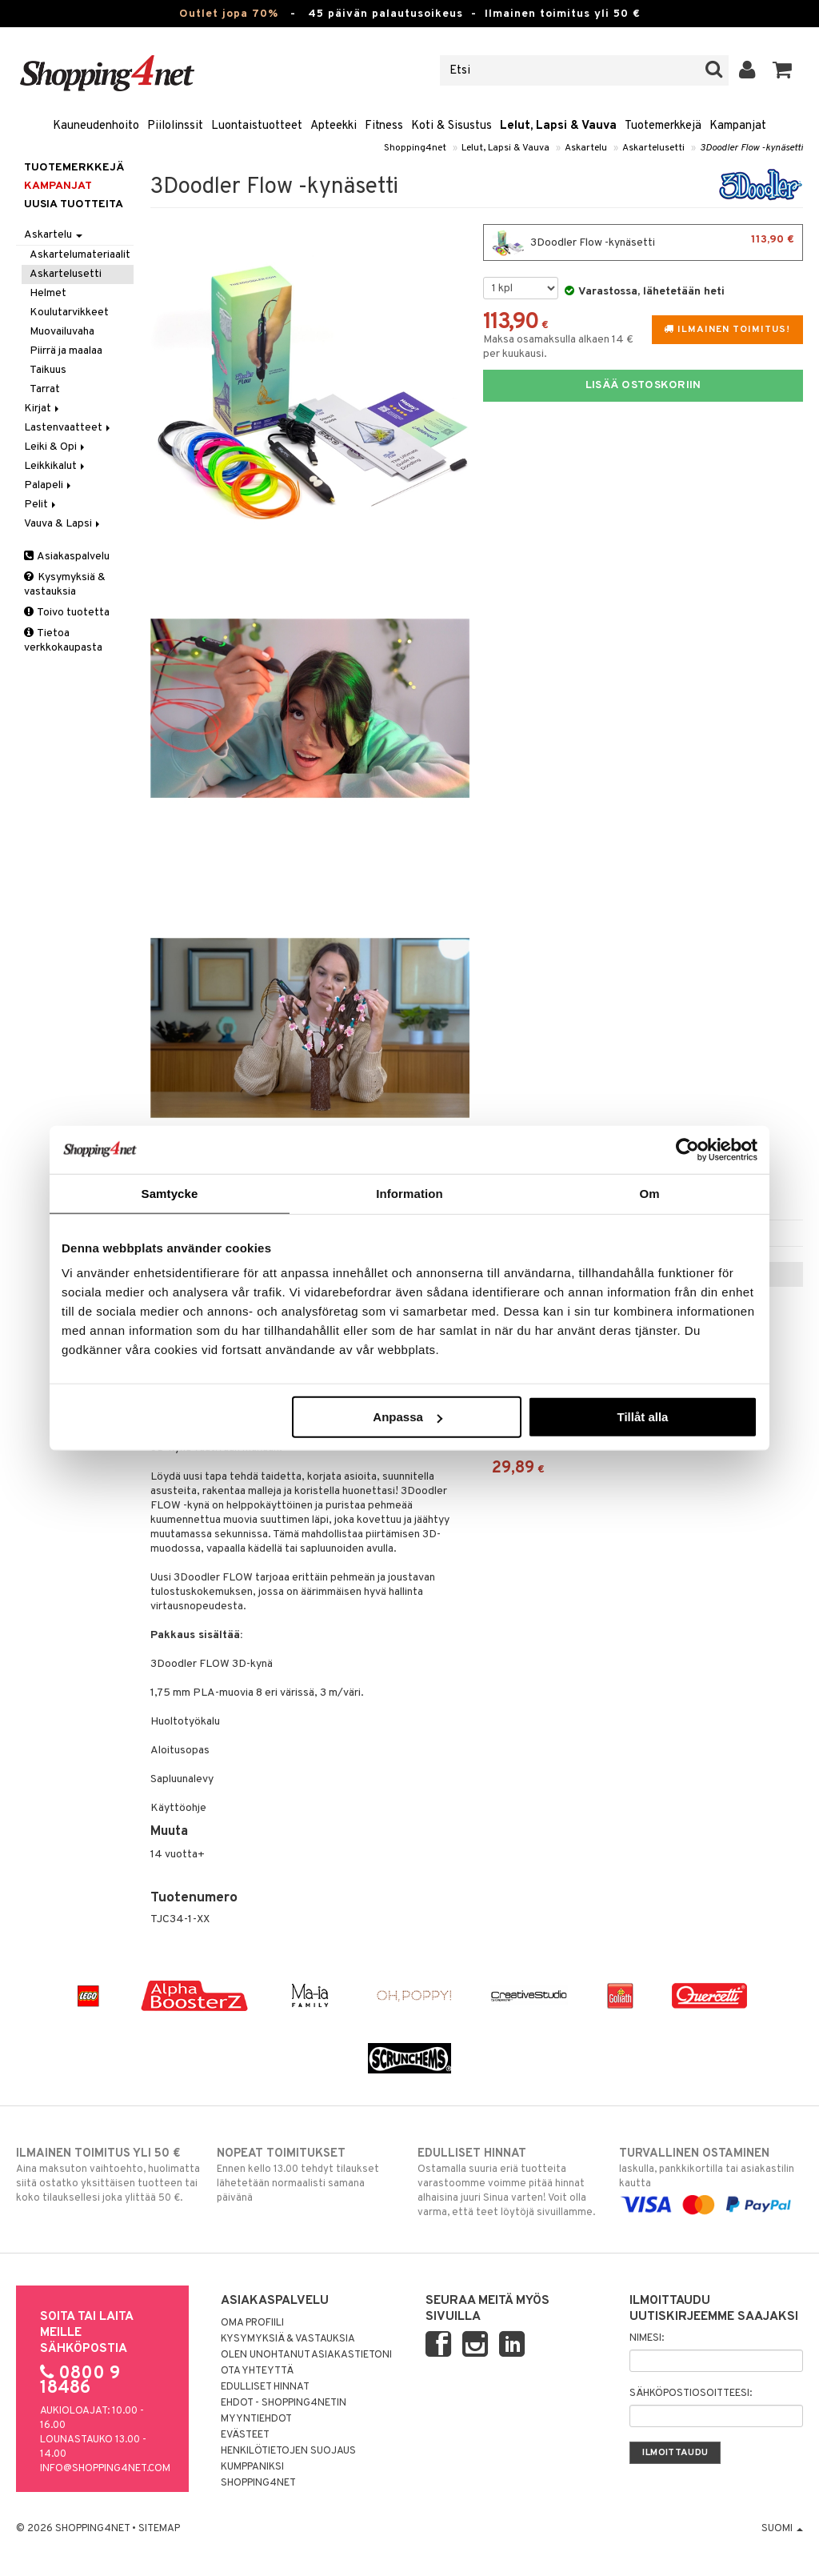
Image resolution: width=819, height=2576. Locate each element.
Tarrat (45, 389)
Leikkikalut (55, 466)
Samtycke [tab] (170, 1193)
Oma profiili (252, 2323)
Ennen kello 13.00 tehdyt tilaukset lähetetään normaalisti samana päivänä (309, 2175)
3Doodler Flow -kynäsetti (751, 148)
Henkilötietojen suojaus (288, 2451)
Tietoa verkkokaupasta (63, 641)
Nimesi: (646, 2338)
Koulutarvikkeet (69, 312)
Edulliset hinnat (265, 2387)
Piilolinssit (175, 126)
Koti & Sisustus (451, 126)
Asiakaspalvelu (67, 556)
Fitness (384, 126)
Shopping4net (415, 148)
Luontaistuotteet (256, 126)
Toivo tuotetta (67, 612)
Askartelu (586, 148)
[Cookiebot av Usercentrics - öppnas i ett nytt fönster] (687, 1149)
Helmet (48, 293)
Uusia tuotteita (73, 204)
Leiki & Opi (55, 447)
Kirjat (43, 408)
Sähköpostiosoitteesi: (690, 2393)
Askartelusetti (653, 148)
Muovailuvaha (62, 332)
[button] (782, 70)
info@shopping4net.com (105, 2468)
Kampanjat (737, 126)
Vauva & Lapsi (63, 524)
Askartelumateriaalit (80, 255)
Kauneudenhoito (96, 126)
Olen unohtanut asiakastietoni (306, 2355)
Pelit (41, 504)
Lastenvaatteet (68, 428)
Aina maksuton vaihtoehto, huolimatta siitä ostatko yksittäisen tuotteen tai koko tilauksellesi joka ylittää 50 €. (108, 2175)
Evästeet (245, 2435)
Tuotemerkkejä (663, 126)
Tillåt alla (642, 1417)
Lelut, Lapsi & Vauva (558, 126)
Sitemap (159, 2528)
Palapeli (49, 485)
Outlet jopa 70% (228, 14)
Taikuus (48, 370)
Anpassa (407, 1417)
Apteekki (333, 126)
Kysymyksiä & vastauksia (65, 585)
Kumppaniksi (252, 2467)
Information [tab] (409, 1193)
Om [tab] (649, 1193)
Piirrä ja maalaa (66, 351)
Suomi (782, 2528)
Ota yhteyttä (257, 2371)
